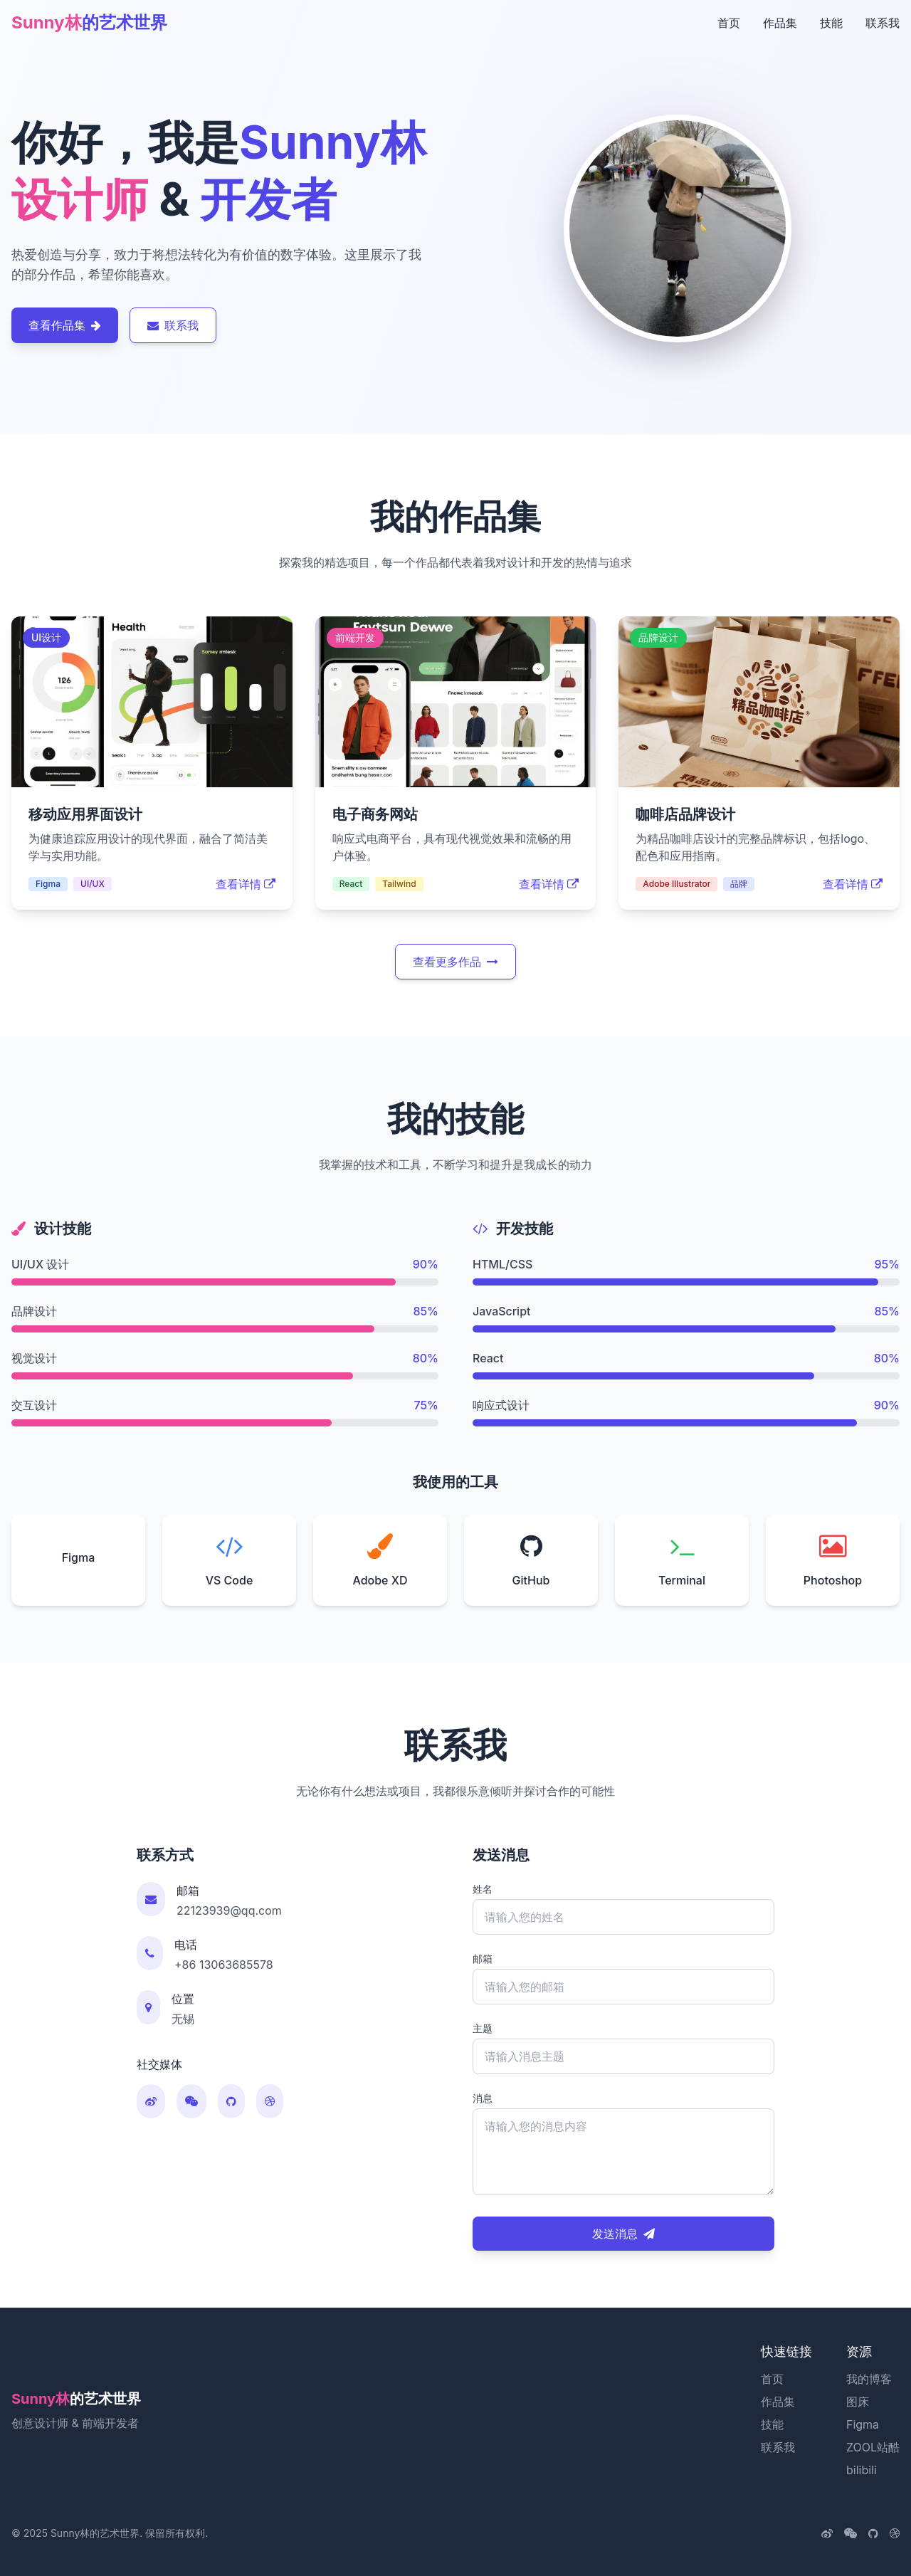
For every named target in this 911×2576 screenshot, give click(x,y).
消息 (483, 2098)
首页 (728, 23)
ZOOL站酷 (873, 2447)
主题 (483, 2028)
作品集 (780, 23)
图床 (857, 2401)
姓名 (483, 1889)
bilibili (861, 2470)
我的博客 (869, 2379)
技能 (831, 23)
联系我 (882, 23)
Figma (862, 2424)
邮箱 (483, 1958)
